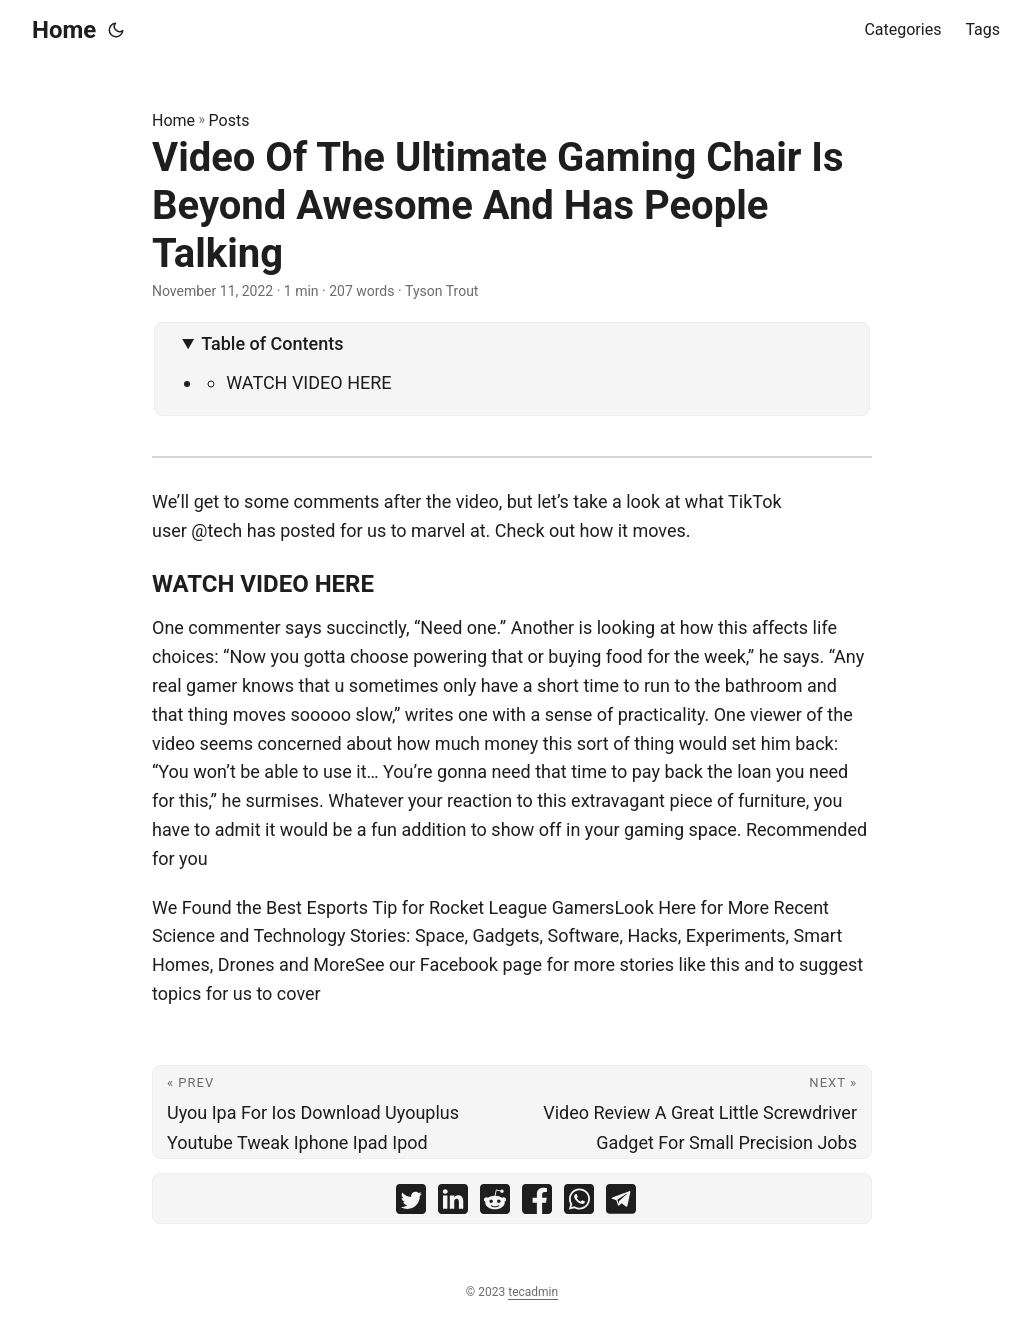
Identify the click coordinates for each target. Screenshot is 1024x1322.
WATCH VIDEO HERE (308, 382)
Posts (229, 120)
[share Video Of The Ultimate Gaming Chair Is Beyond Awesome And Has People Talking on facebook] (537, 1203)
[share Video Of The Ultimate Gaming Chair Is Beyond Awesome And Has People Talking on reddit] (495, 1203)
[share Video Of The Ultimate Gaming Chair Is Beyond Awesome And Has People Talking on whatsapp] (579, 1203)
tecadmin (533, 1292)
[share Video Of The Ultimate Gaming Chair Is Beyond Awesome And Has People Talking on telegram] (621, 1203)
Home (64, 30)
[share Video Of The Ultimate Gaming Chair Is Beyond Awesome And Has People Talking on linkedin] (453, 1203)
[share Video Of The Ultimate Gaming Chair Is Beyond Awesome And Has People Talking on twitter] (411, 1203)
